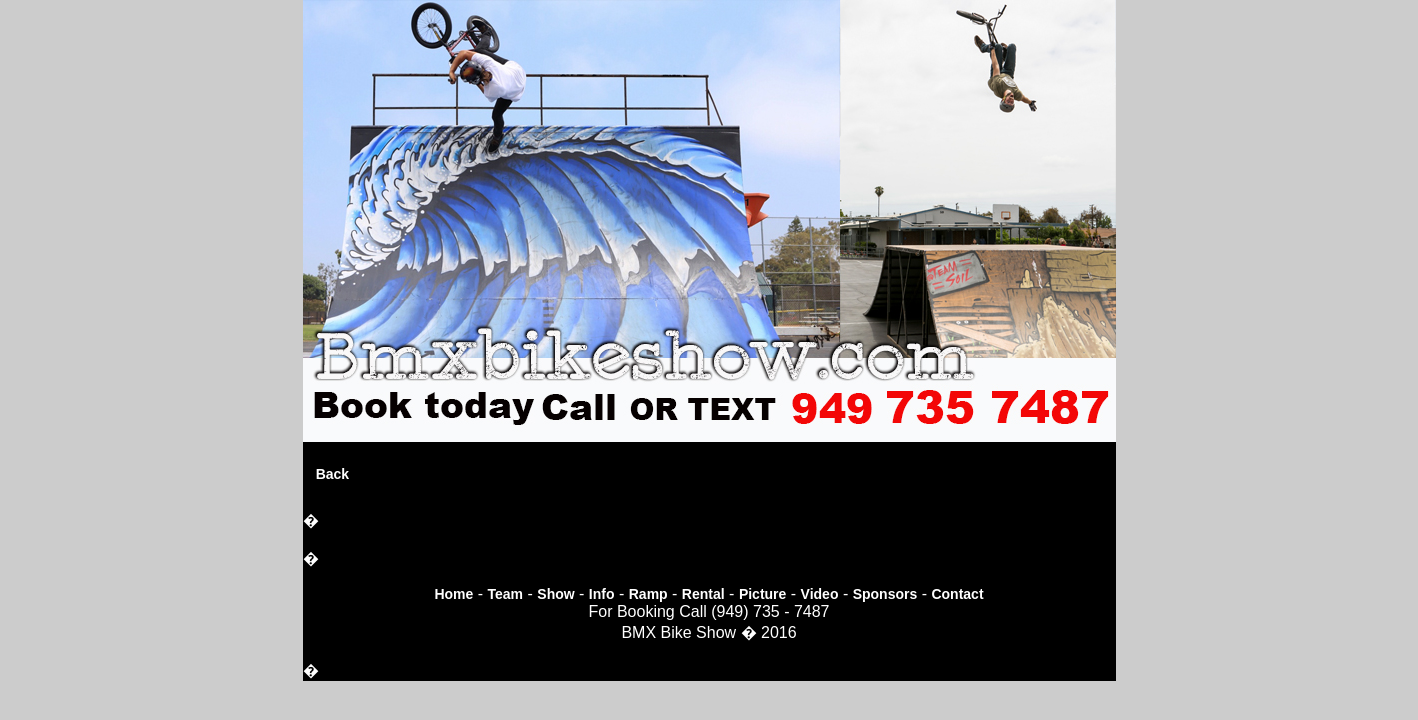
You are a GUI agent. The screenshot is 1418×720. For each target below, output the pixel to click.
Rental (703, 594)
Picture (762, 594)
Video (820, 594)
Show (555, 594)
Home (453, 594)
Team (506, 594)
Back (332, 474)
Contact (957, 594)
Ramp (648, 594)
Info (602, 594)
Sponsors (885, 594)
